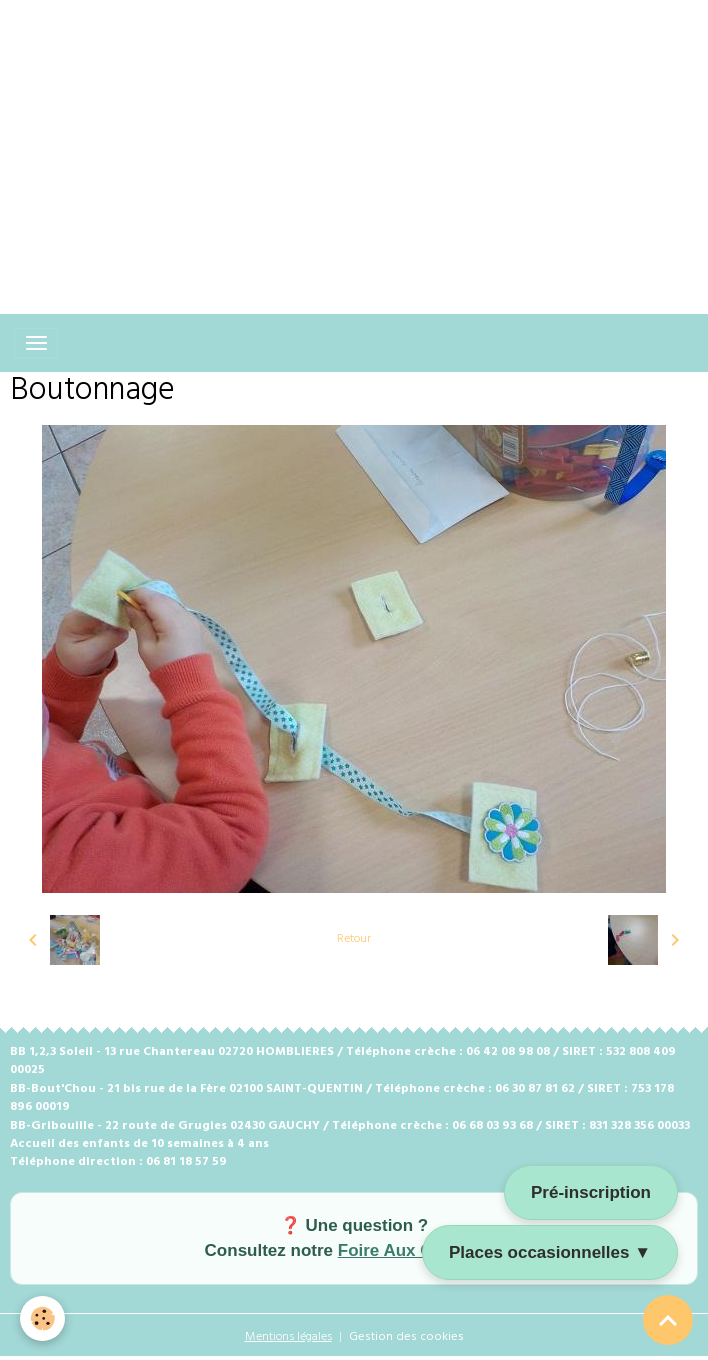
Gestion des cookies (406, 1337)
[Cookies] (42, 1318)
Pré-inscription (591, 1192)
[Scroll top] (668, 1320)
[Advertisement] (354, 140)
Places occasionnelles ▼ (550, 1252)
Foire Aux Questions (421, 1250)
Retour (354, 939)
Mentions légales (288, 1337)
